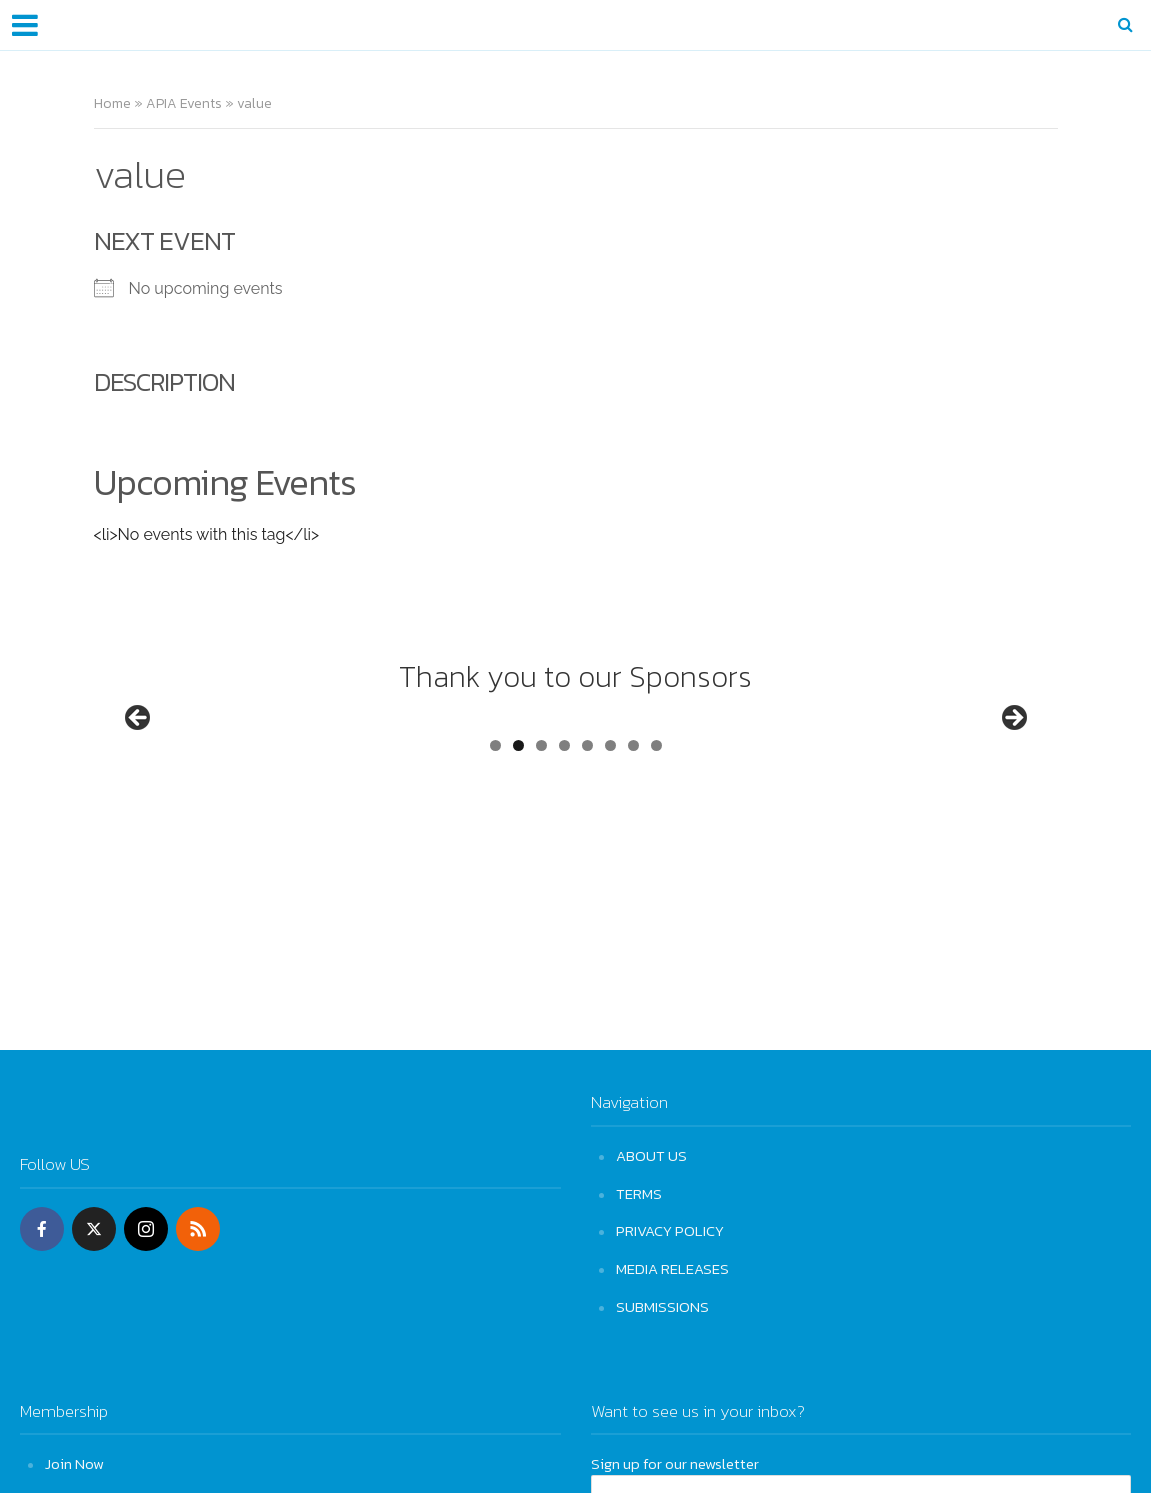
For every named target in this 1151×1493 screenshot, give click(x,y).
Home (112, 103)
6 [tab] (610, 820)
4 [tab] (564, 820)
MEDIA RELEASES (672, 1266)
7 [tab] (633, 820)
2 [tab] (518, 820)
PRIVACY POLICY (670, 1229)
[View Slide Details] (214, 761)
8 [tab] (656, 820)
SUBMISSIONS (662, 1303)
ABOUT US (651, 1155)
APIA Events (184, 103)
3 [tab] (541, 820)
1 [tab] (495, 820)
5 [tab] (587, 820)
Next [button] (1013, 757)
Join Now (74, 1459)
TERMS (639, 1192)
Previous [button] (139, 757)
